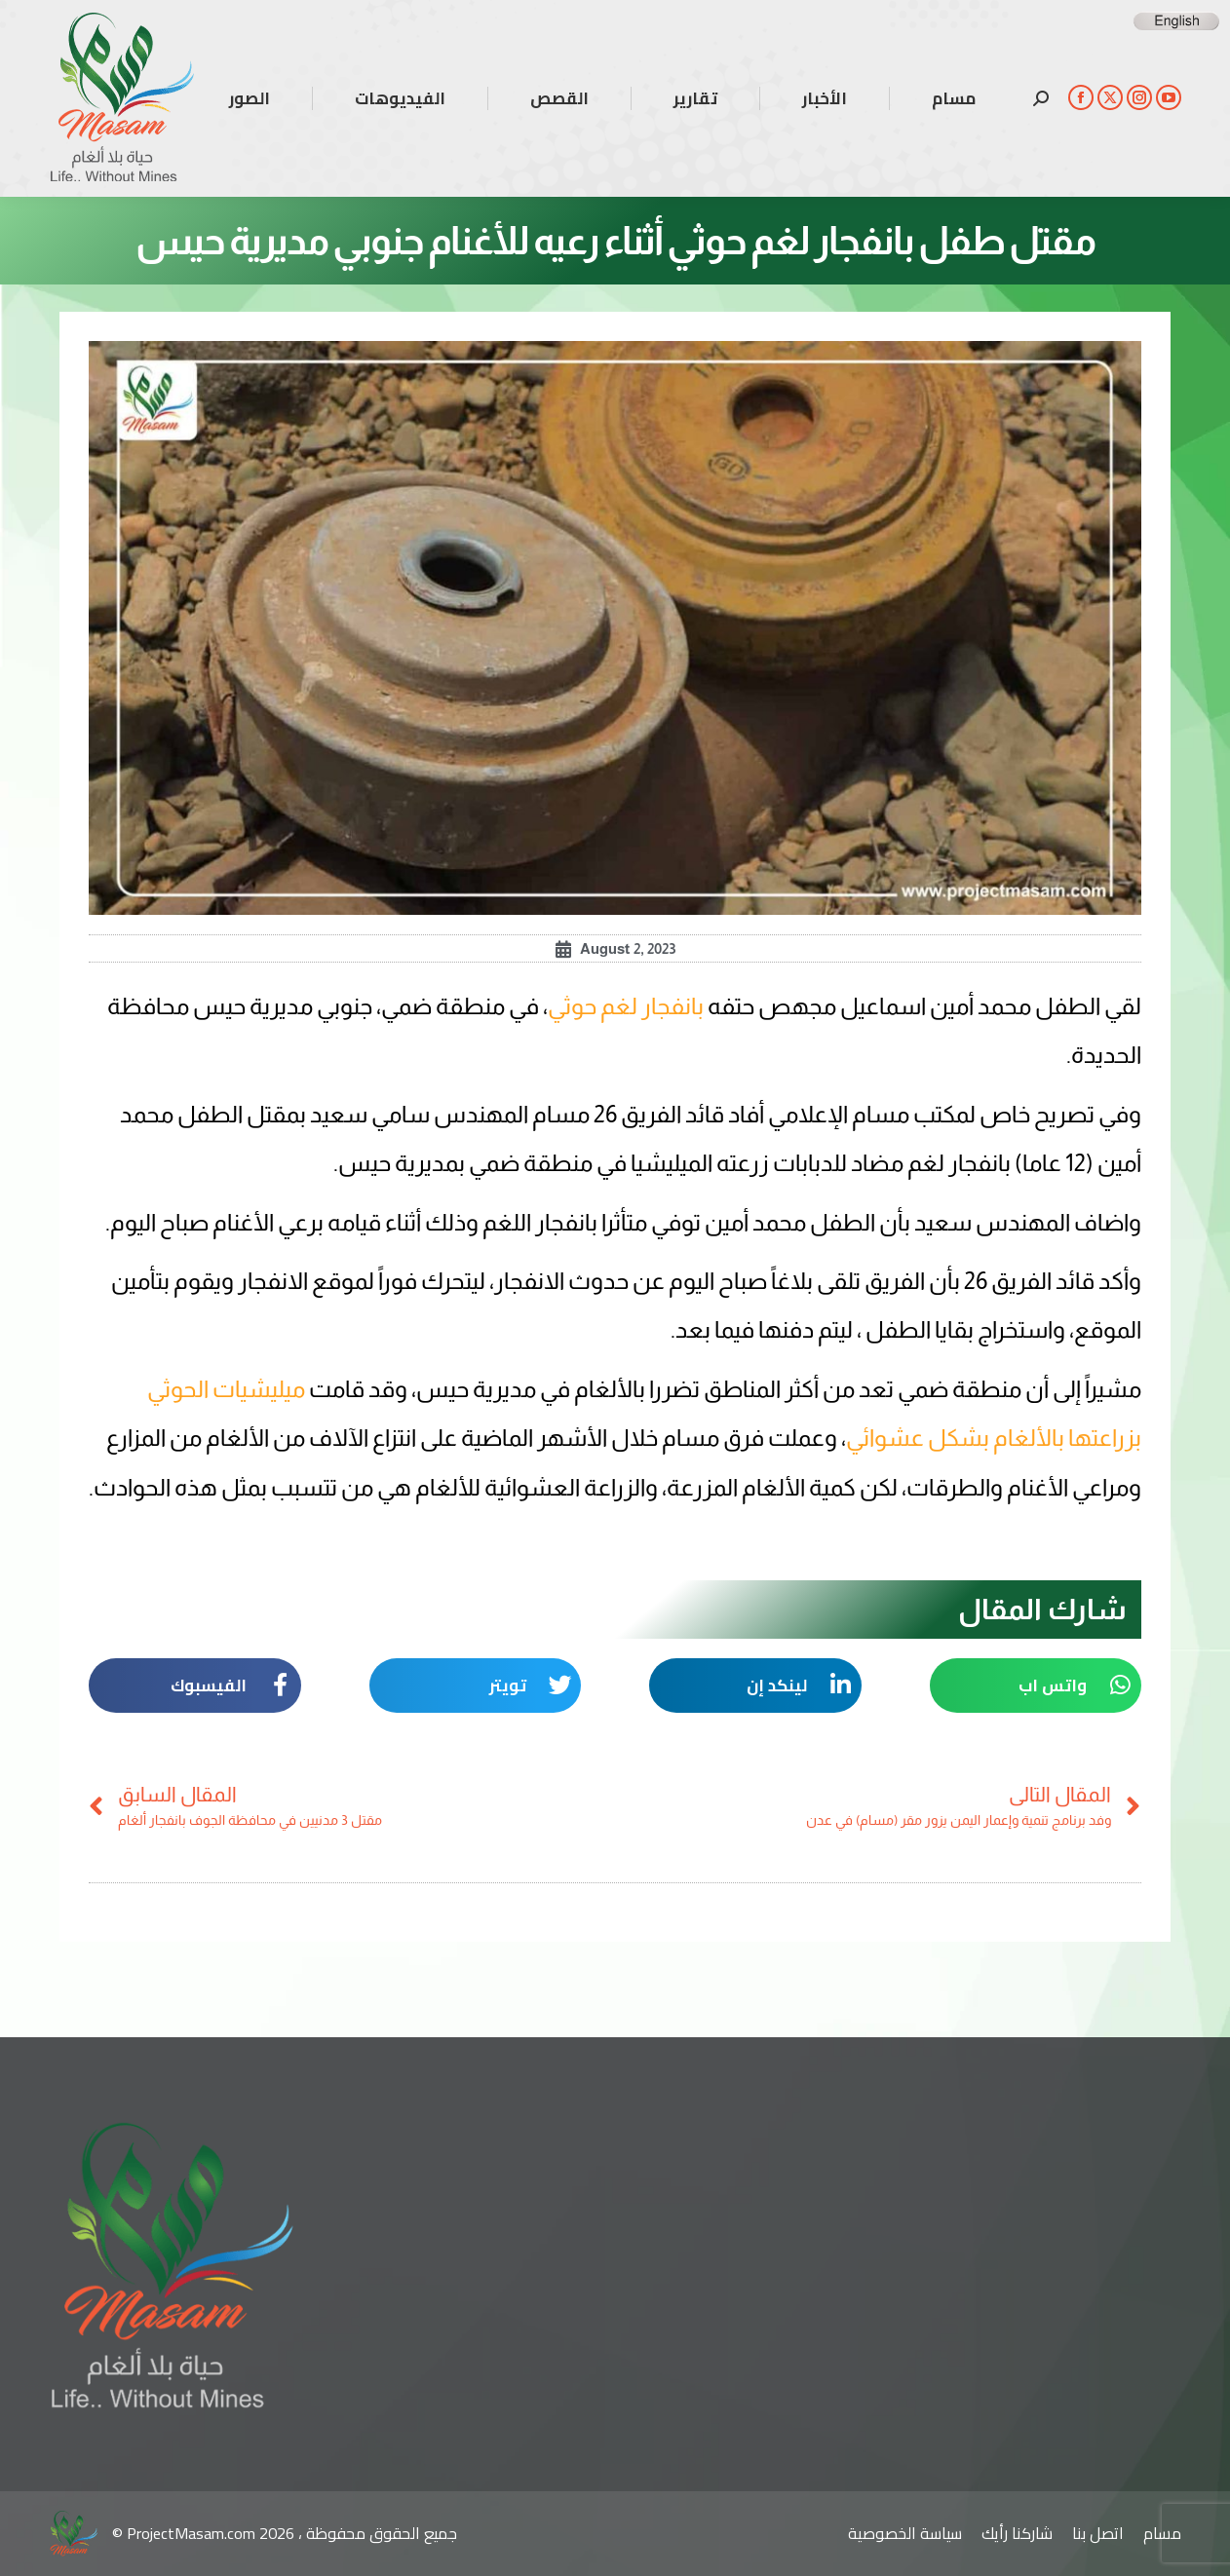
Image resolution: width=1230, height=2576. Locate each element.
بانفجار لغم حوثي (626, 1006)
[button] (1036, 1685)
